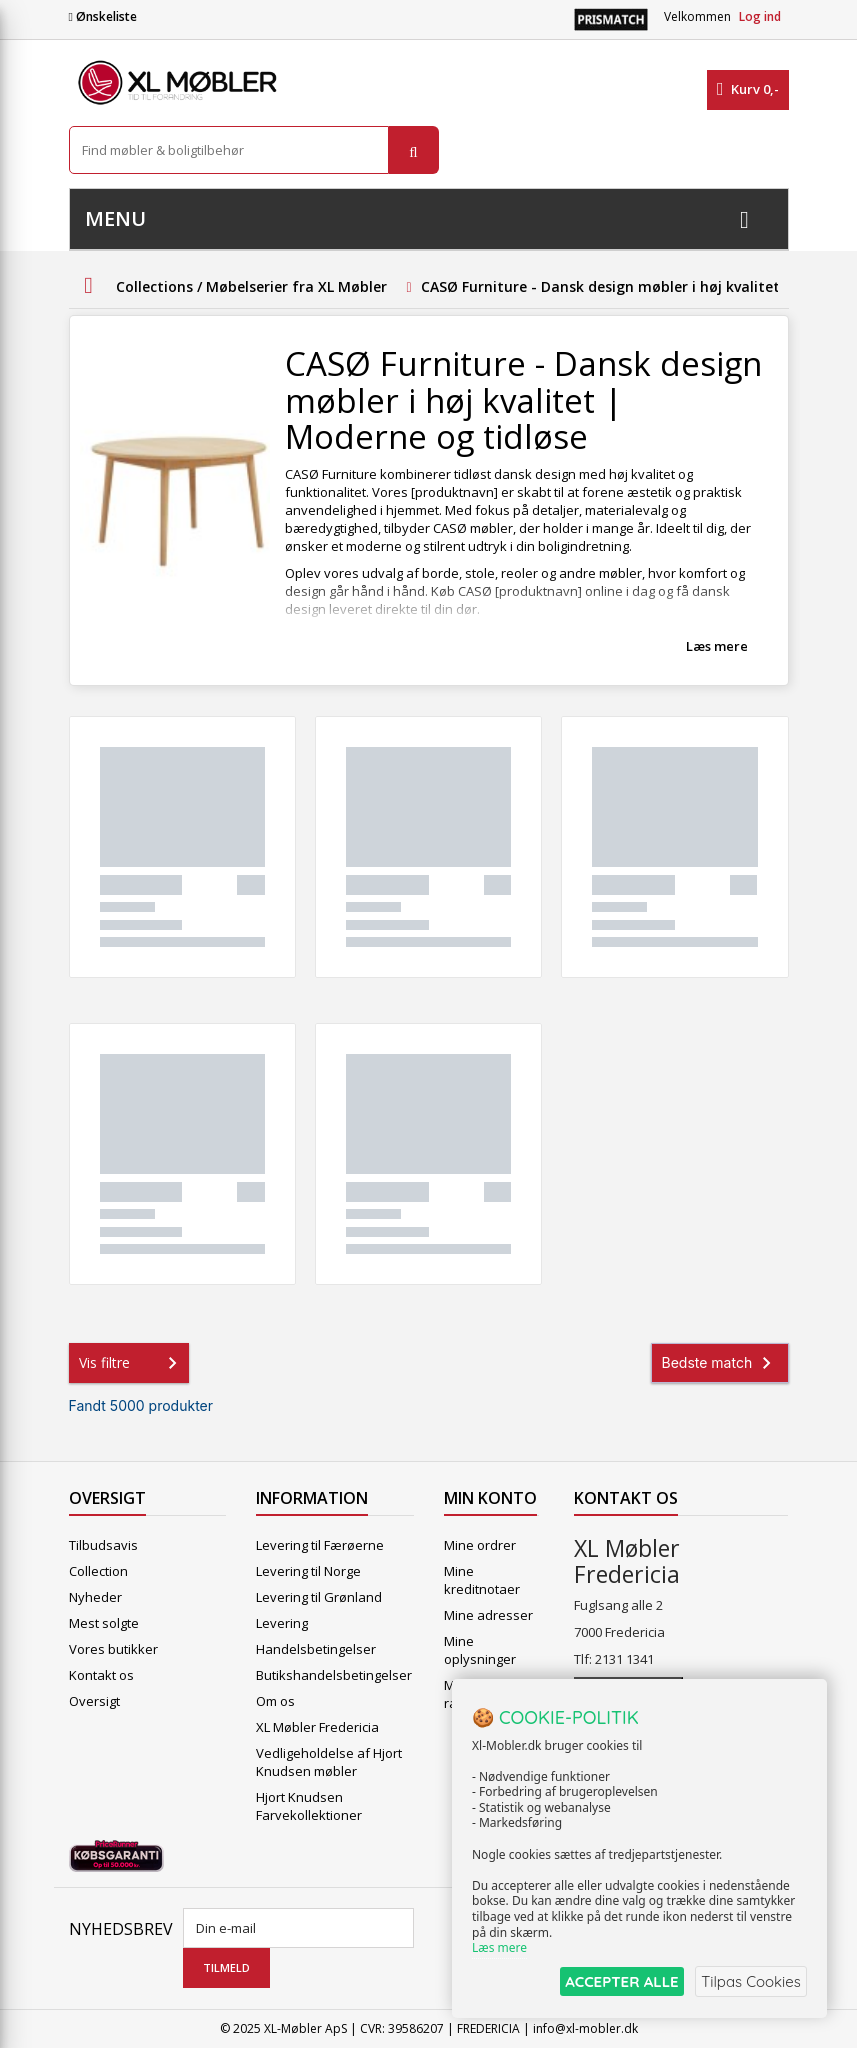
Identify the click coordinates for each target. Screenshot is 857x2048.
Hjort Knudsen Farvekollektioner (309, 1806)
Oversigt (94, 1701)
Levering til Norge (308, 1571)
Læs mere (717, 646)
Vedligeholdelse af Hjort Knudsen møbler (329, 1762)
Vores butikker (113, 1649)
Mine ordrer (480, 1545)
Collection (98, 1571)
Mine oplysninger (480, 1650)
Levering (282, 1623)
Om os (275, 1701)
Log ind (760, 16)
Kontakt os (101, 1675)
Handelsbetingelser (316, 1649)
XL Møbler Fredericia (317, 1727)
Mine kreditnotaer (482, 1580)
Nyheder (95, 1597)
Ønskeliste (103, 16)
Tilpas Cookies (749, 1981)
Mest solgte (104, 1623)
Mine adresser (488, 1615)
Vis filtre (132, 1363)
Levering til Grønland (319, 1597)
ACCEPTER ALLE (612, 1981)
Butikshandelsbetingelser (334, 1675)
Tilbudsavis (103, 1545)
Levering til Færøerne (320, 1545)
